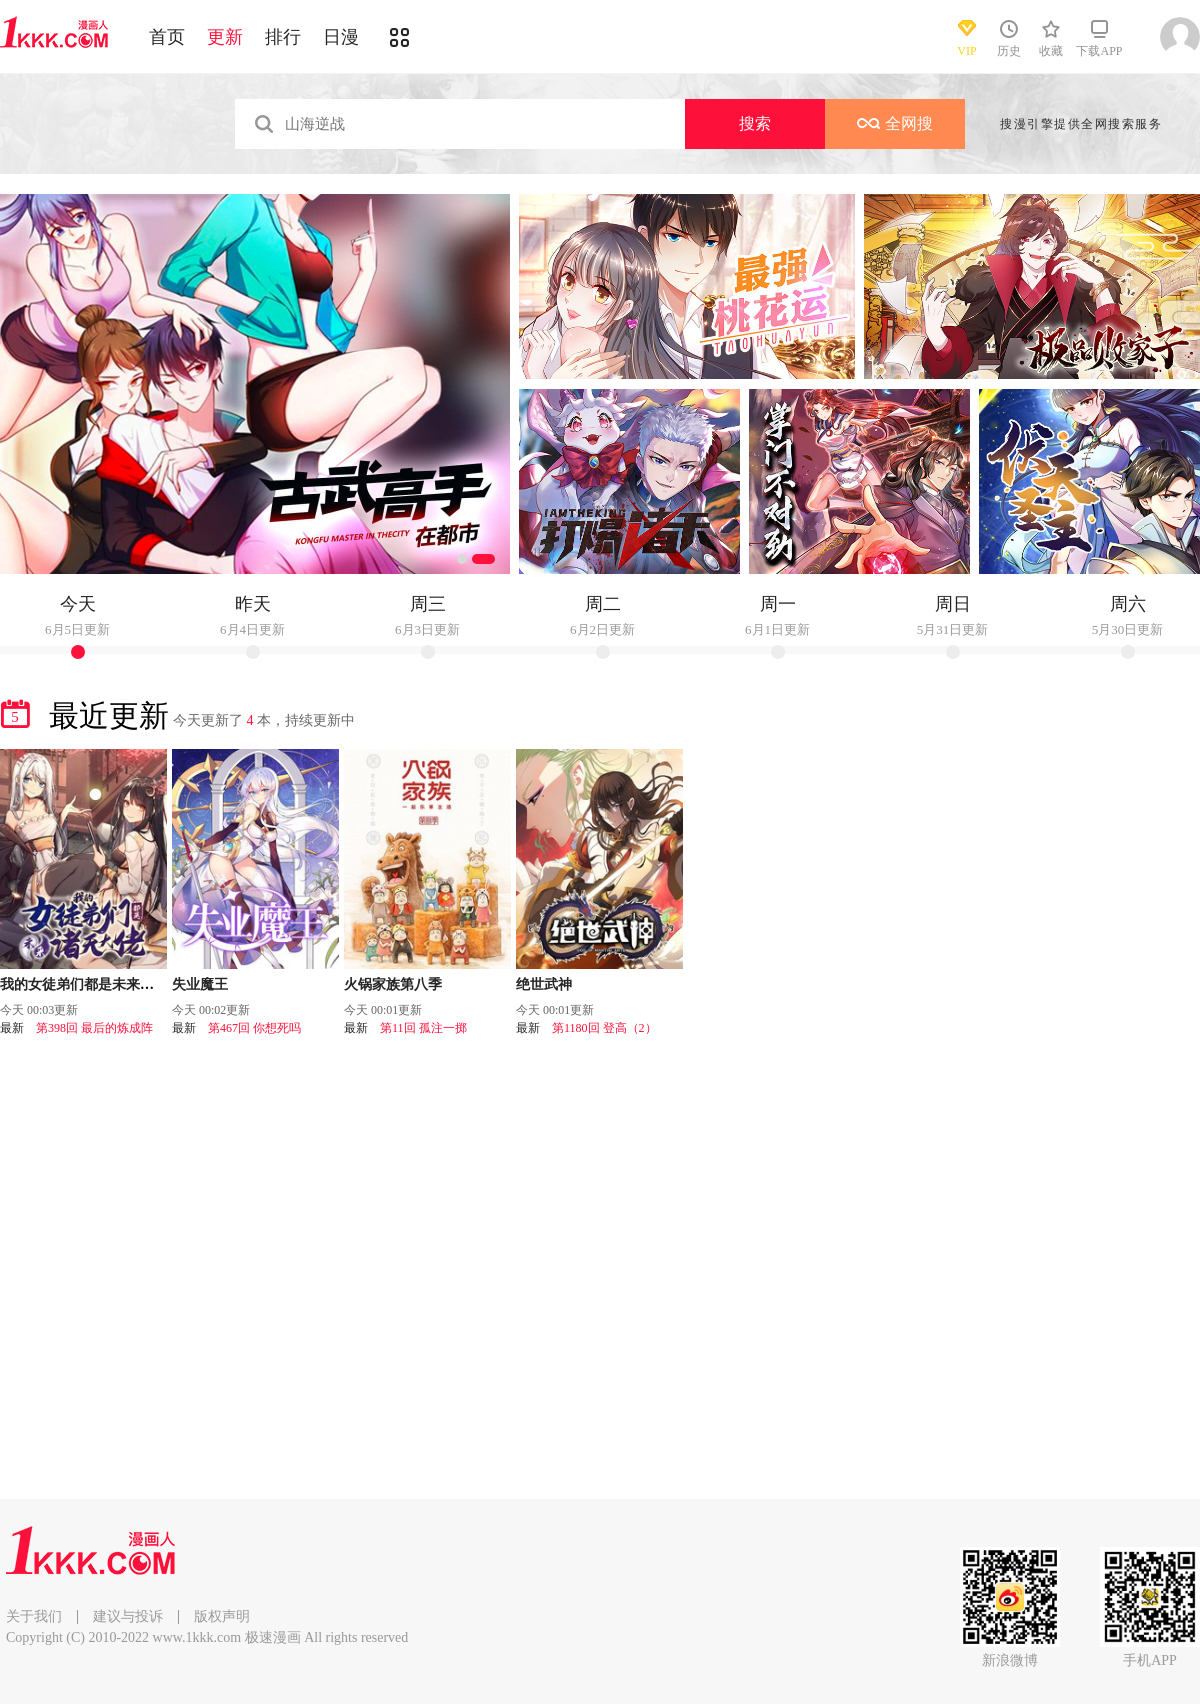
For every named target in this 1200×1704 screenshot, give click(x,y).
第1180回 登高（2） (604, 1028)
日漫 (341, 37)
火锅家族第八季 (393, 984)
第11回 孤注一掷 (423, 1028)
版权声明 (222, 1616)
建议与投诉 (128, 1616)
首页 (167, 37)
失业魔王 (200, 984)
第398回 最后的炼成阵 (94, 1028)
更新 (225, 37)
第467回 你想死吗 (254, 1028)
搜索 (755, 123)
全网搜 (895, 123)
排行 (283, 37)
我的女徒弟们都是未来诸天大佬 (98, 984)
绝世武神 (544, 984)
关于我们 (34, 1616)
